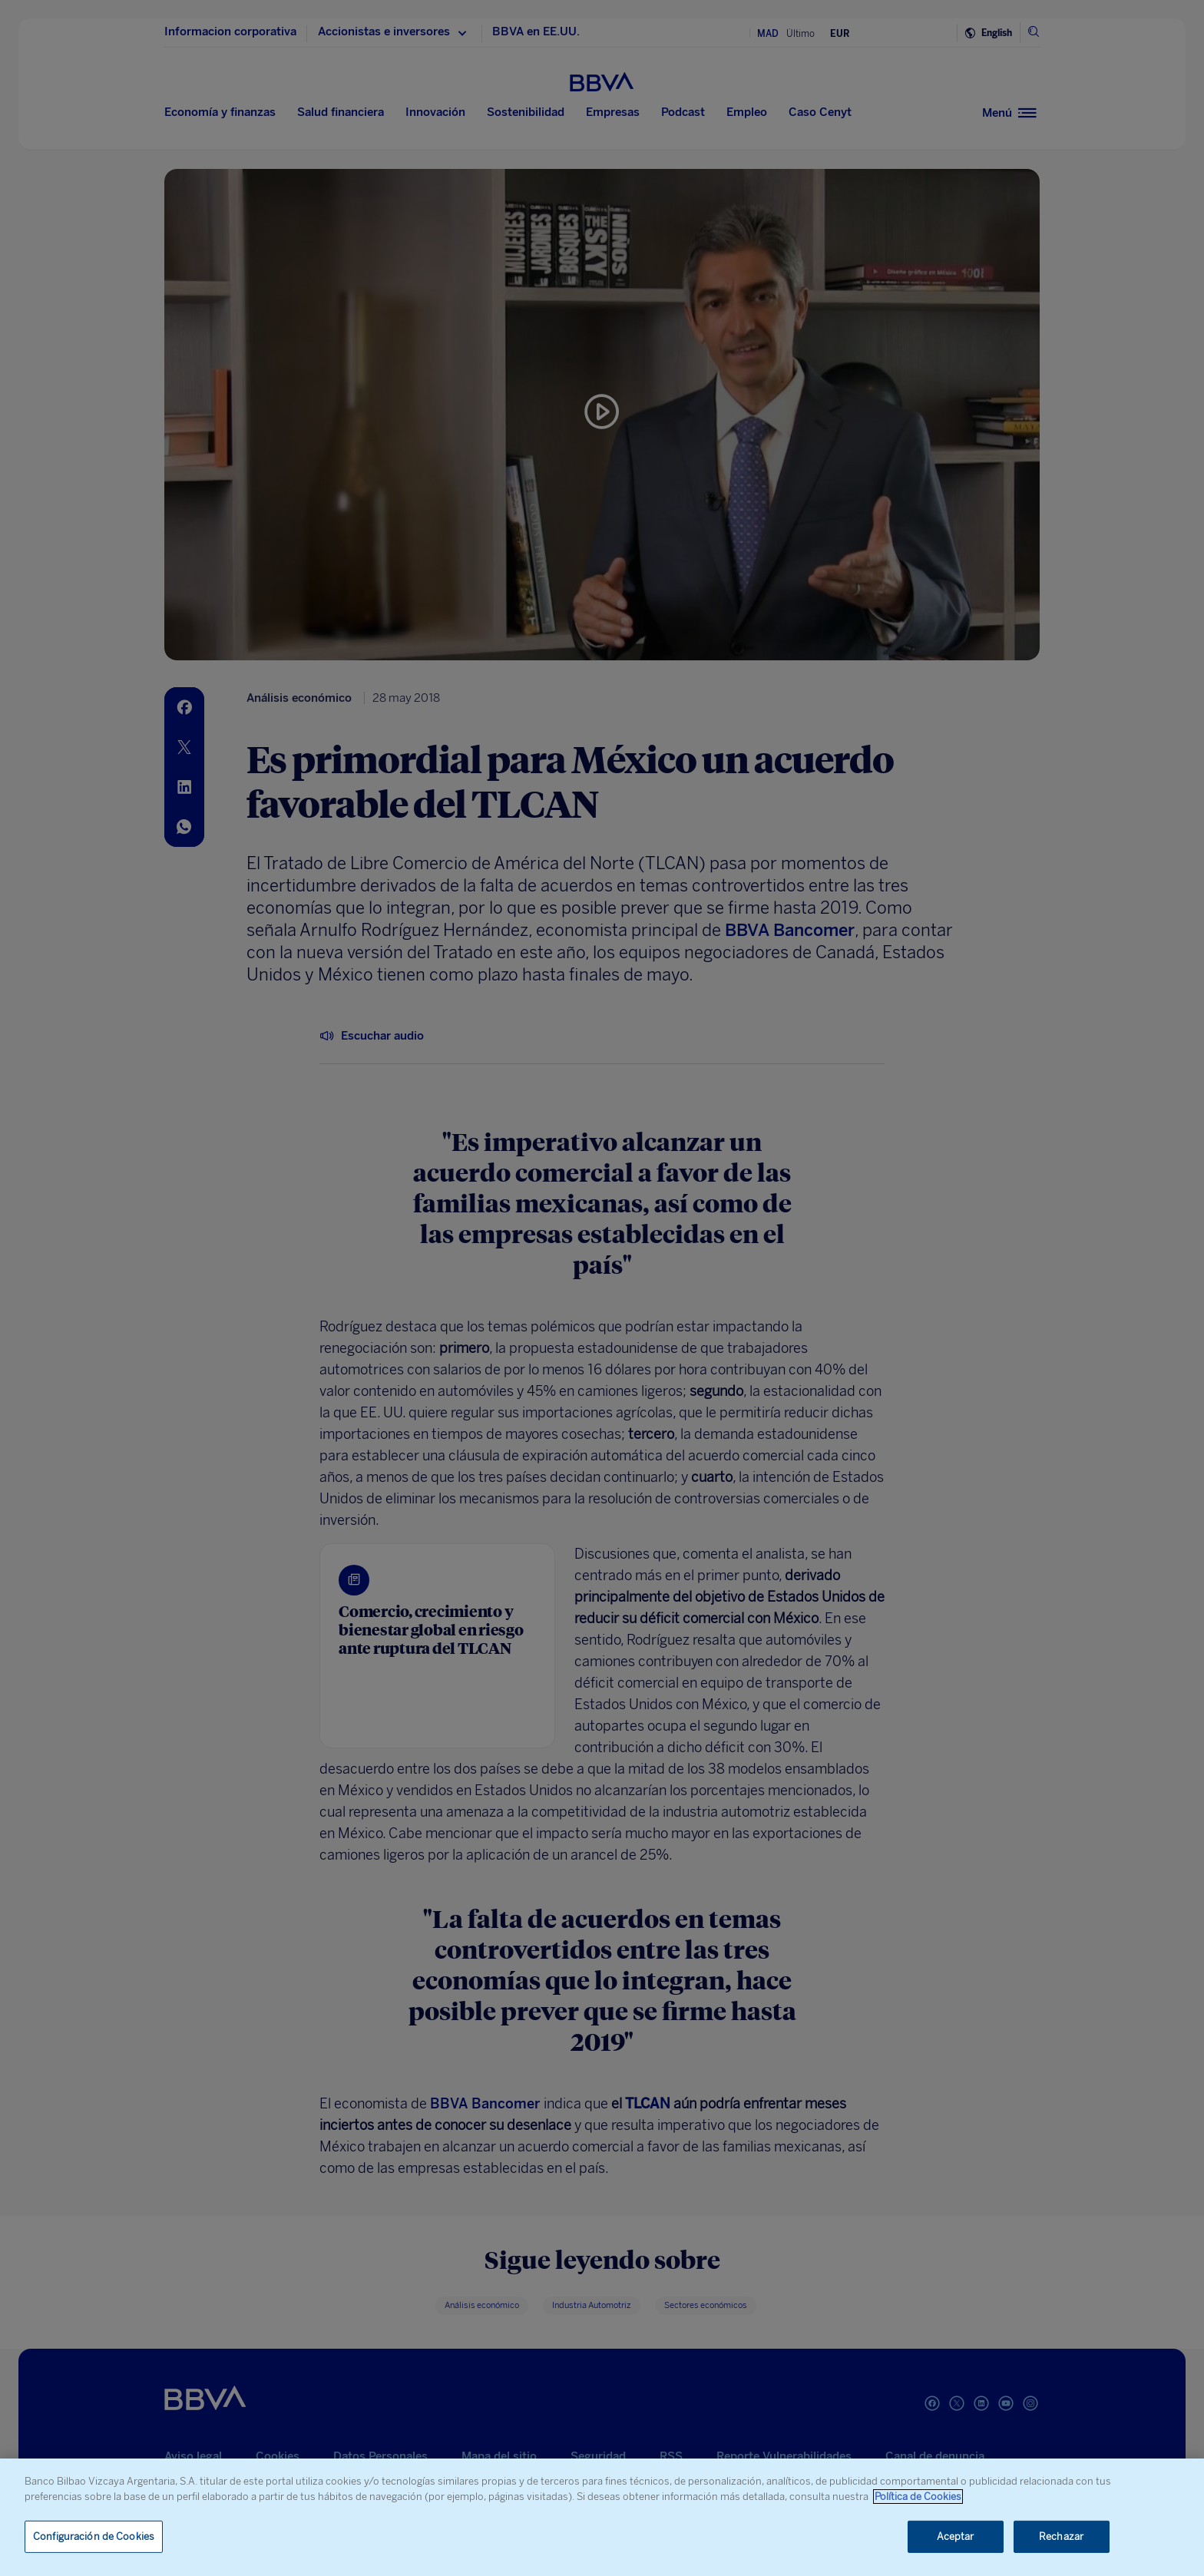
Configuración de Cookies (93, 2536)
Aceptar (955, 2536)
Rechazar (1061, 2536)
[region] (602, 2517)
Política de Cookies (918, 2496)
